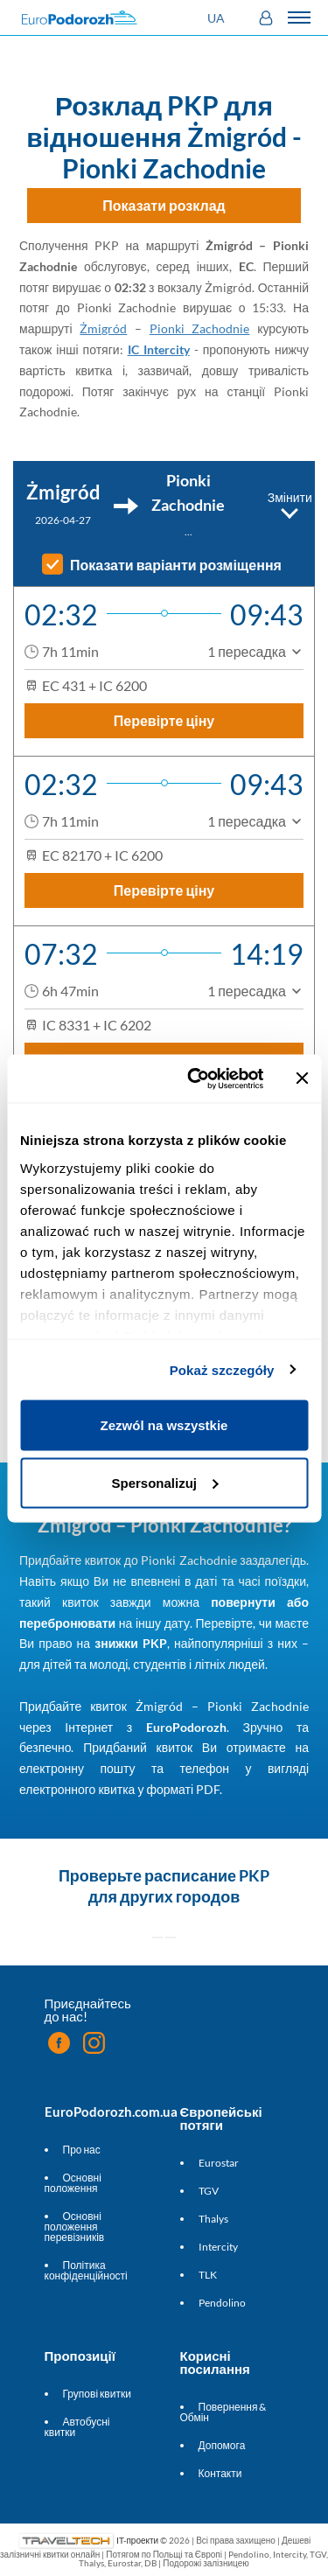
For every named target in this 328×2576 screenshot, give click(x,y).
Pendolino (222, 2302)
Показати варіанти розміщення (176, 565)
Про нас (82, 2149)
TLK (208, 2274)
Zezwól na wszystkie (164, 1425)
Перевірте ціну (164, 720)
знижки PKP (130, 1643)
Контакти (220, 2473)
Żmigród (103, 328)
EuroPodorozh (186, 1727)
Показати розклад (163, 205)
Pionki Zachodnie (200, 328)
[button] (218, 17)
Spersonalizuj (164, 1482)
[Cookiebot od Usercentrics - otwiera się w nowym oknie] (195, 1078)
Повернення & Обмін (223, 2412)
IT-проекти (137, 2539)
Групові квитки (97, 2393)
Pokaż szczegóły (222, 1369)
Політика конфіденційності (86, 2270)
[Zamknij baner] (302, 1078)
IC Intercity (159, 349)
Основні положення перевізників (75, 2226)
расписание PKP (206, 1875)
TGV (209, 2190)
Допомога (222, 2445)
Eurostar (219, 2162)
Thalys (213, 2218)
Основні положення (73, 2183)
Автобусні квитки (77, 2427)
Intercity (218, 2246)
